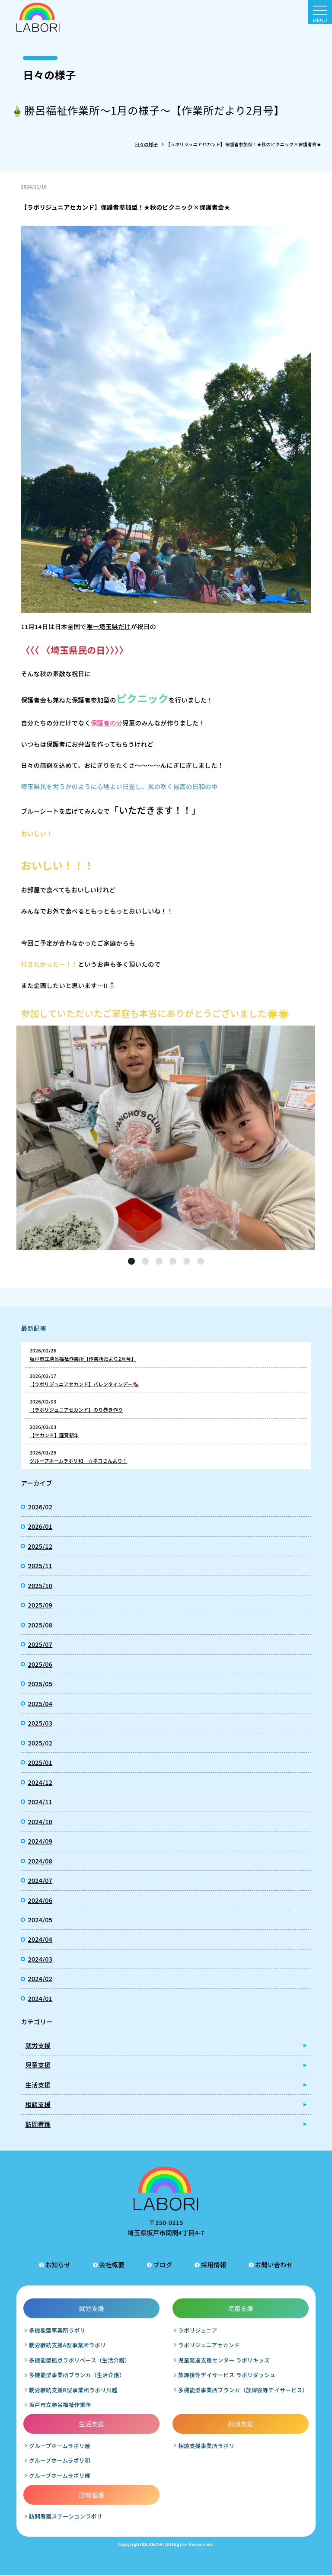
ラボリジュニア (197, 2331)
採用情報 (214, 2264)
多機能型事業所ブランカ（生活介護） (77, 2376)
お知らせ (57, 2264)
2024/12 (40, 1782)
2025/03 (40, 1722)
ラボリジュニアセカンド (208, 2346)
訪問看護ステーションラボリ (65, 2517)
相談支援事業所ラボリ (206, 2446)
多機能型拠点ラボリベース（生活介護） (80, 2361)
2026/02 (40, 1506)
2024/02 (40, 1978)
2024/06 (40, 1900)
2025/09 (40, 1604)
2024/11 (40, 1801)
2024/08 (40, 1860)
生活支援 (38, 2084)
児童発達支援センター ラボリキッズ (224, 2361)
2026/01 (40, 1526)
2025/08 (40, 1624)
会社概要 (111, 2264)
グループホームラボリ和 (60, 2462)
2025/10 (40, 1585)
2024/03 (40, 1958)
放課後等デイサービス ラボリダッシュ (226, 2376)
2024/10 (40, 1821)
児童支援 (38, 2064)
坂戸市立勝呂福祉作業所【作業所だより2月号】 (82, 1358)
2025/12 (40, 1545)
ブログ (162, 2264)
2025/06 (40, 1663)
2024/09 (40, 1840)
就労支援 (38, 2045)
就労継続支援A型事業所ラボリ (67, 2346)
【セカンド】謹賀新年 (54, 1435)
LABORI (155, 2546)
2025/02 (40, 1742)
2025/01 (40, 1762)
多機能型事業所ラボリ (57, 2331)
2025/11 (40, 1565)
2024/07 (40, 1880)
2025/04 (40, 1703)
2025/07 (40, 1644)
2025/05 (40, 1683)
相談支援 (38, 2104)
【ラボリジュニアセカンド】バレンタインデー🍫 (84, 1384)
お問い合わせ (274, 2264)
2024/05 (40, 1919)
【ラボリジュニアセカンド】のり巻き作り (76, 1409)
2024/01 (40, 1998)
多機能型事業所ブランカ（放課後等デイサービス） (243, 2391)
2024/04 (40, 1938)
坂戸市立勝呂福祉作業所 (60, 2406)
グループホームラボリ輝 (60, 2476)
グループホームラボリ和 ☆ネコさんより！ (78, 1460)
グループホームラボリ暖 (60, 2446)
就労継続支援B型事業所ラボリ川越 (73, 2391)
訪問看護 (38, 2124)
